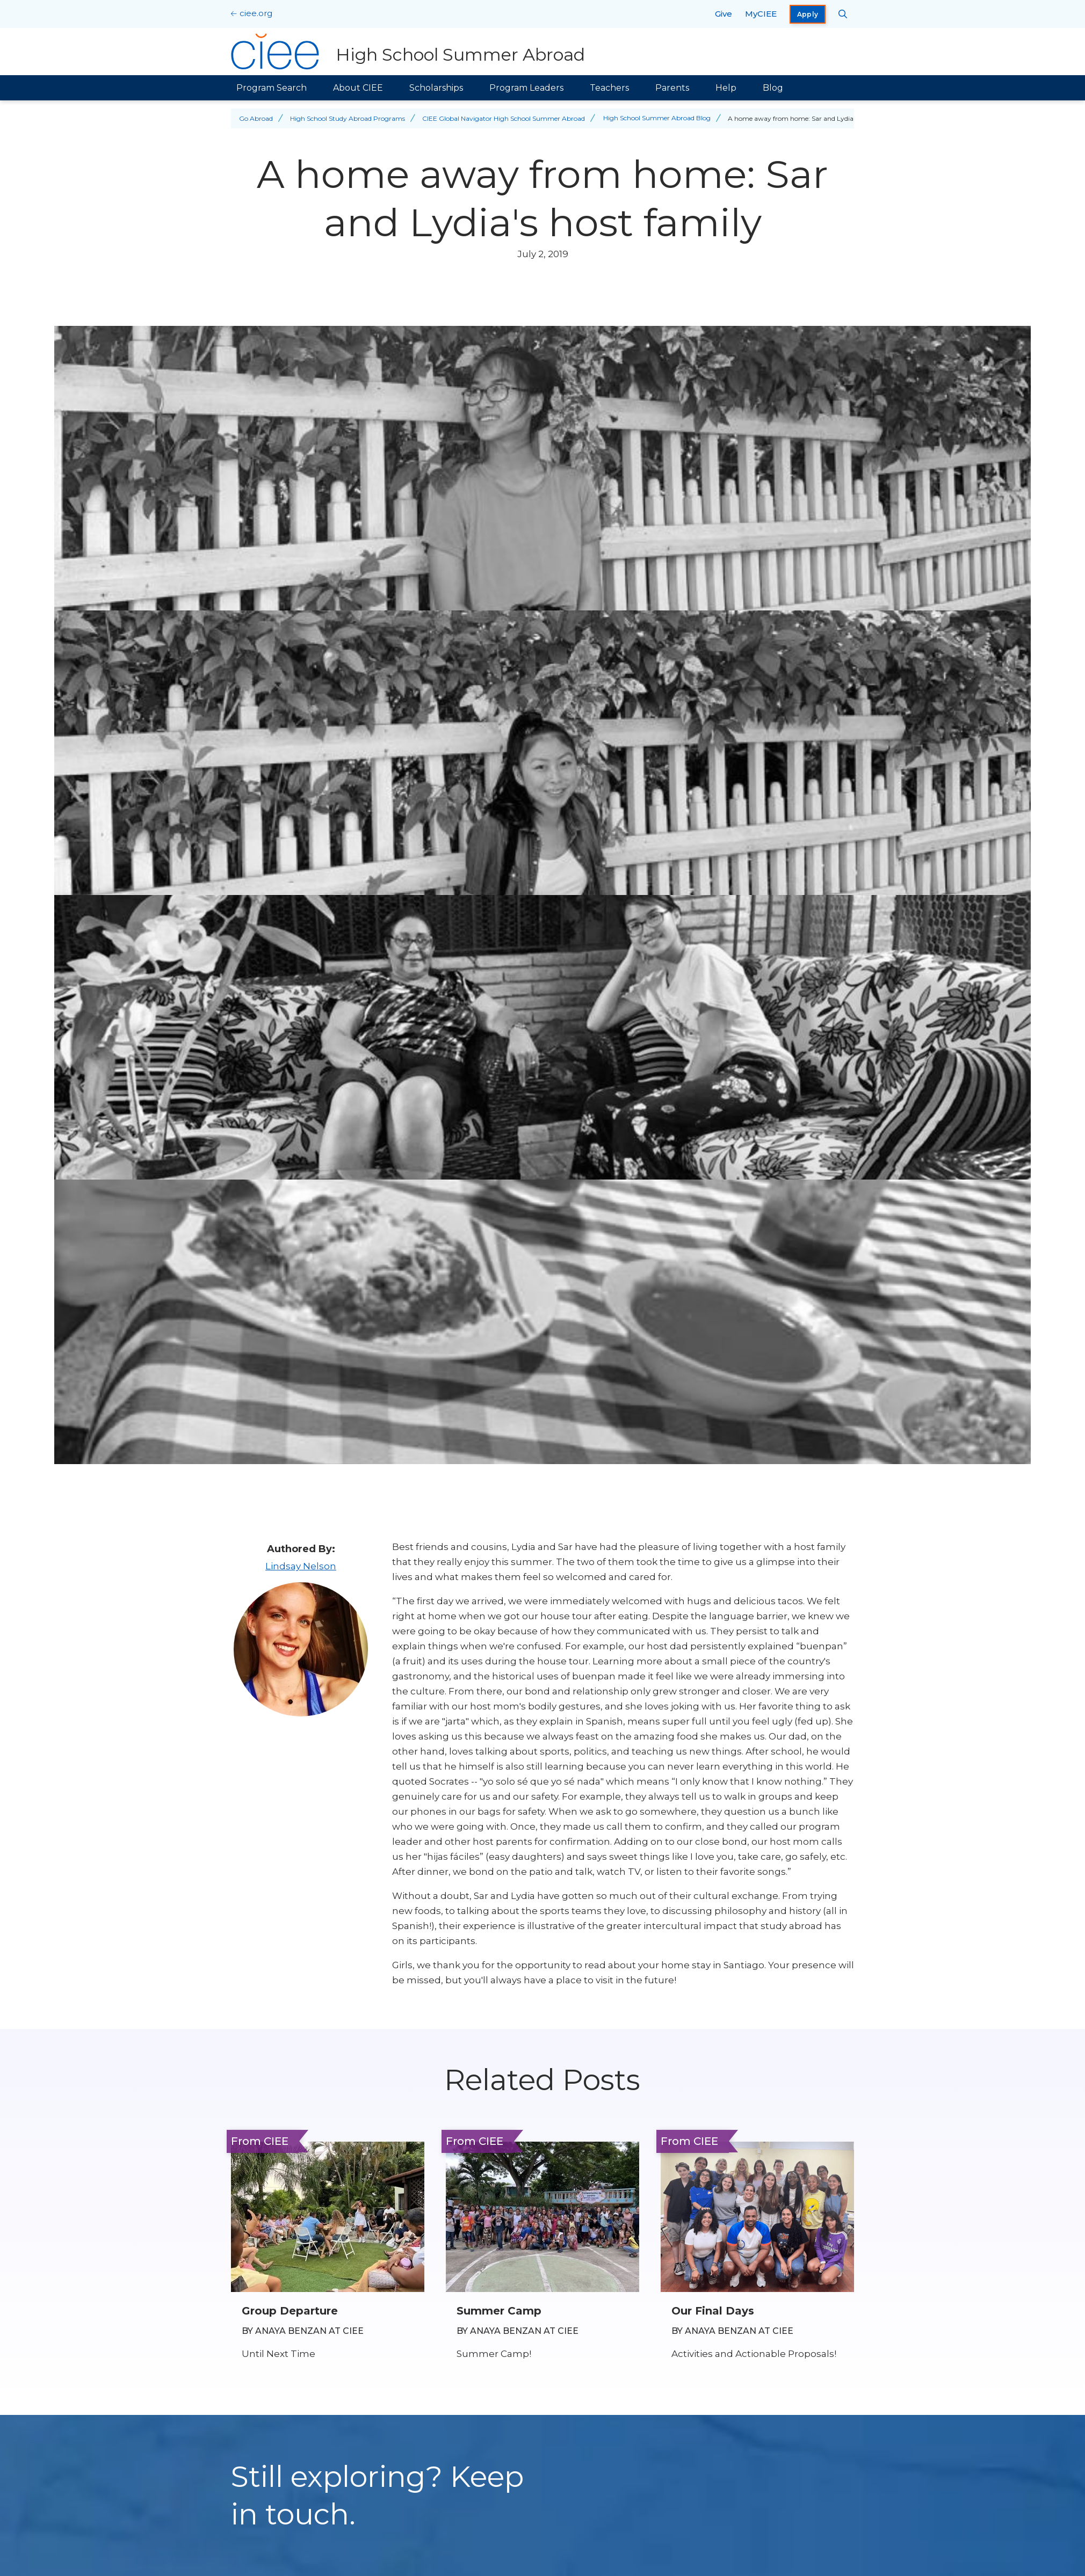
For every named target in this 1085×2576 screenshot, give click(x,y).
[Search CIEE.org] (843, 14)
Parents (672, 88)
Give (723, 14)
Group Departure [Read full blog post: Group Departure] (290, 2310)
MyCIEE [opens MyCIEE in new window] (761, 14)
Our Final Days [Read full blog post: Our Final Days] (712, 2310)
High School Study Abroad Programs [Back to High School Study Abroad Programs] (347, 118)
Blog (773, 88)
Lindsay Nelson (300, 1566)
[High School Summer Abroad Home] (408, 51)
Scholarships (436, 88)
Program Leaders (526, 88)
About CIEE (358, 88)
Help (725, 88)
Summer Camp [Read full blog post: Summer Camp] (499, 2310)
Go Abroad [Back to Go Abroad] (256, 118)
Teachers (609, 88)
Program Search (271, 88)
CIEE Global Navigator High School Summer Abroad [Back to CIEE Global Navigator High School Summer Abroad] (503, 118)
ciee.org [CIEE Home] (256, 13)
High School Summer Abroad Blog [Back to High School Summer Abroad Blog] (657, 118)
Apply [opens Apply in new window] (808, 14)
